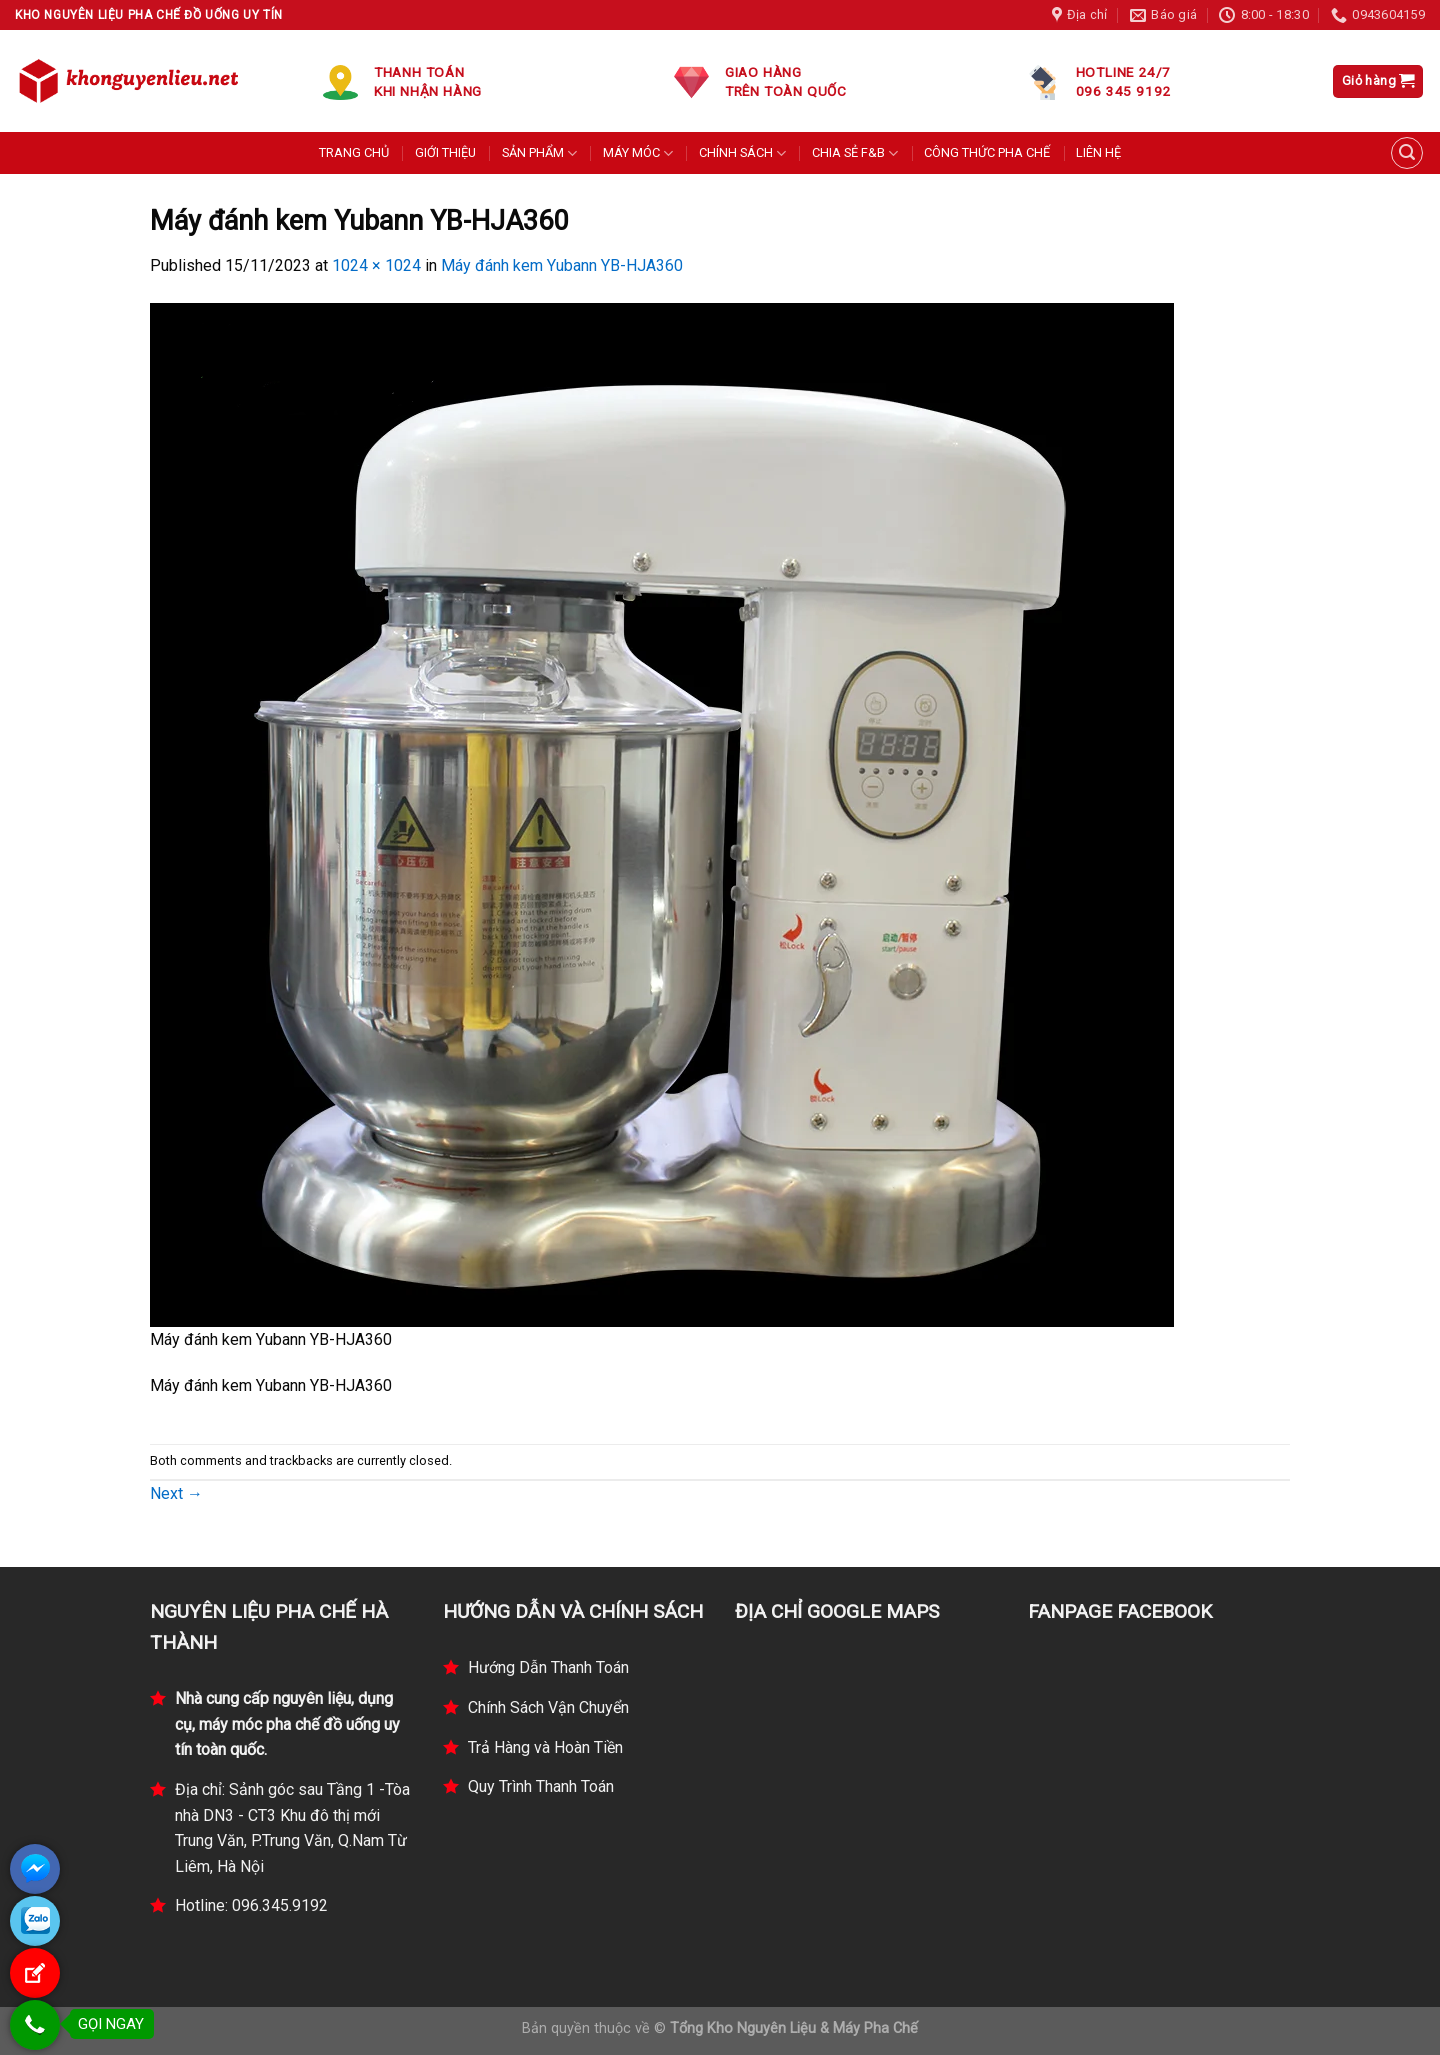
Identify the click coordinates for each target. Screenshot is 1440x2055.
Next (176, 1493)
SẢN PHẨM (539, 153)
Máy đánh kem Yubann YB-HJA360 (562, 265)
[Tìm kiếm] (1407, 153)
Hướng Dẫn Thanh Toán (548, 1667)
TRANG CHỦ (354, 152)
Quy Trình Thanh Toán (541, 1786)
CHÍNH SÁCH (742, 153)
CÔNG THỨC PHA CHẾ (987, 152)
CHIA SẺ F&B (855, 153)
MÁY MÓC (638, 153)
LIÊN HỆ (1098, 152)
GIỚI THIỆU (445, 152)
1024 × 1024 (376, 265)
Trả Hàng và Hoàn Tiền (545, 1747)
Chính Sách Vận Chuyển (548, 1707)
